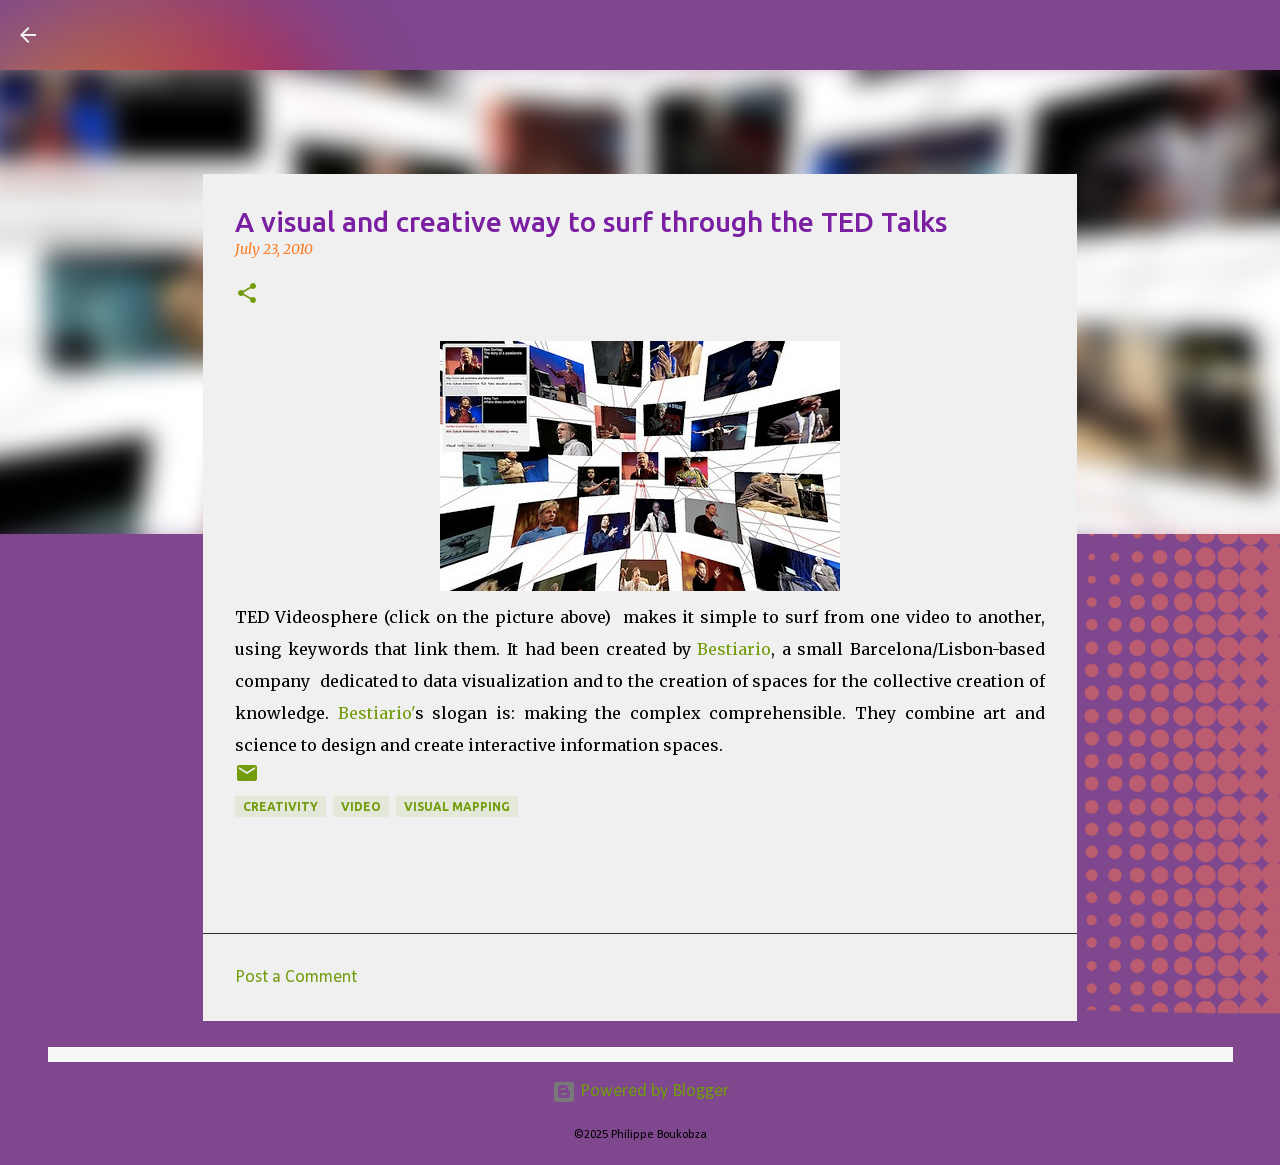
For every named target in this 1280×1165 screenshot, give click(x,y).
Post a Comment (296, 977)
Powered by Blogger (640, 1091)
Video (361, 806)
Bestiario (734, 649)
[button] (247, 295)
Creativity (280, 806)
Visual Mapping (169, 34)
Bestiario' (376, 713)
